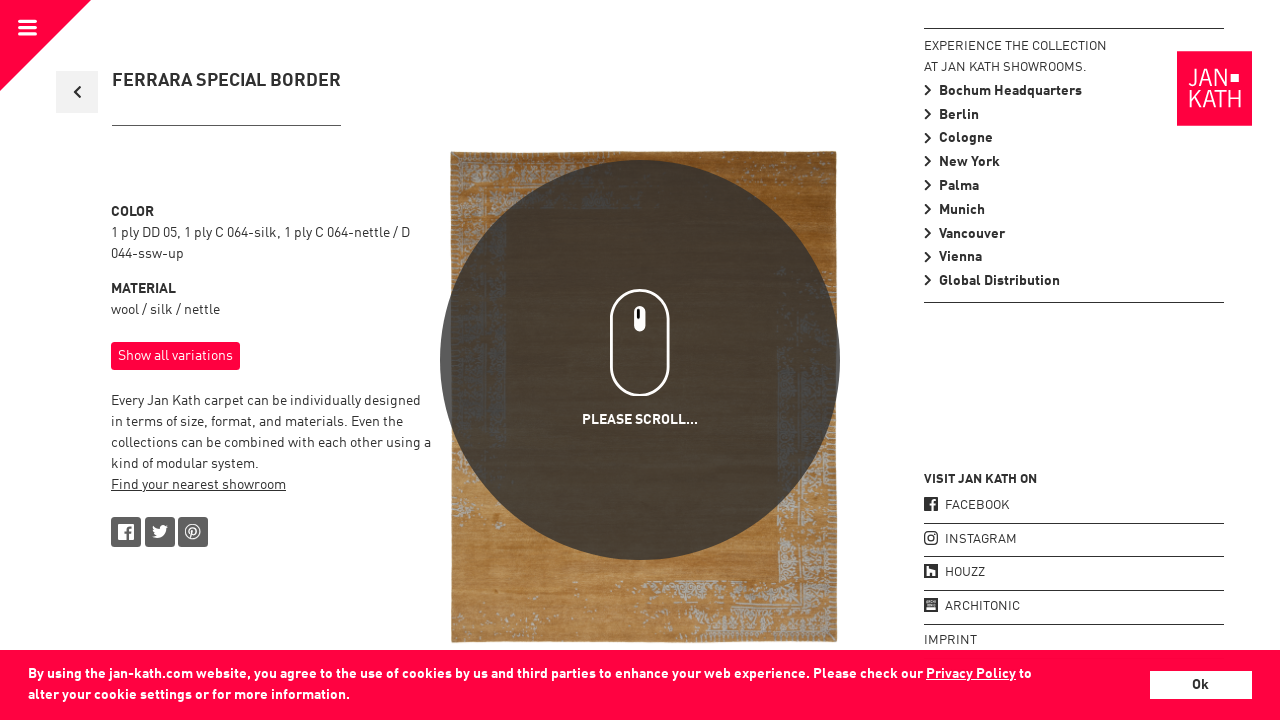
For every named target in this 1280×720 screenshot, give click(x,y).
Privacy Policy (971, 674)
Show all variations (175, 356)
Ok (1200, 685)
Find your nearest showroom (198, 485)
